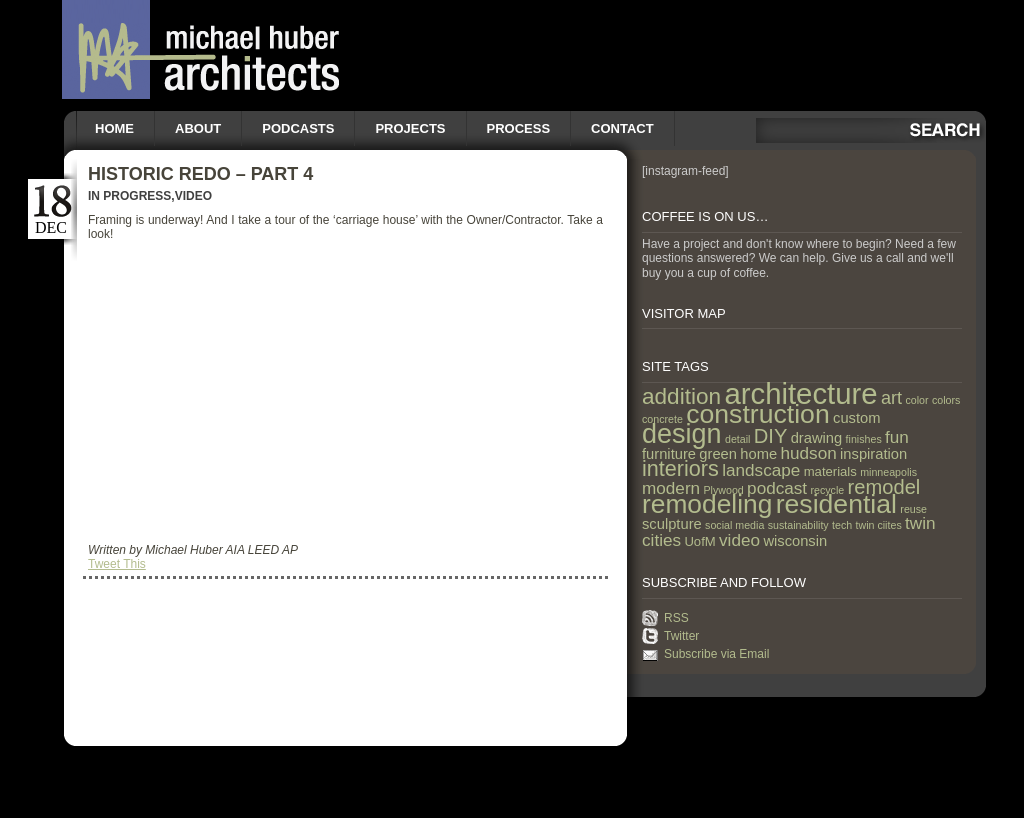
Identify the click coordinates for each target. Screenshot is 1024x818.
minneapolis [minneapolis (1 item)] (888, 472)
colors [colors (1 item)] (946, 400)
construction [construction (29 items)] (757, 414)
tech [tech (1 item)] (842, 525)
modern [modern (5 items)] (671, 488)
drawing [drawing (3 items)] (817, 438)
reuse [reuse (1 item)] (913, 509)
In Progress (129, 196)
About (198, 128)
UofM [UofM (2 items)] (699, 541)
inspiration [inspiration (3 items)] (873, 454)
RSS (676, 618)
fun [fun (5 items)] (897, 437)
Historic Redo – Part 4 (200, 174)
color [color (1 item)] (916, 400)
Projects (410, 128)
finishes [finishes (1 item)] (864, 439)
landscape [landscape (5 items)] (761, 470)
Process (519, 128)
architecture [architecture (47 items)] (800, 393)
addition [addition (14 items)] (681, 396)
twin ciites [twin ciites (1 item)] (879, 525)
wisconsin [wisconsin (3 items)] (795, 541)
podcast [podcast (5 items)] (777, 488)
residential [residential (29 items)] (836, 504)
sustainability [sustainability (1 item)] (798, 525)
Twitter (681, 636)
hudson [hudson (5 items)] (809, 453)
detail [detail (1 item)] (737, 439)
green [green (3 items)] (718, 454)
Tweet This (117, 564)
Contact (622, 128)
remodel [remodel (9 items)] (884, 487)
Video (193, 196)
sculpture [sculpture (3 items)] (672, 524)
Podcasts (298, 128)
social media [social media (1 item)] (734, 525)
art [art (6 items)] (891, 398)
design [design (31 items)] (682, 434)
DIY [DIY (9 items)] (771, 436)
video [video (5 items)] (739, 540)
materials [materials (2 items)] (830, 471)
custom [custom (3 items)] (856, 418)
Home (114, 128)
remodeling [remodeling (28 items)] (707, 504)
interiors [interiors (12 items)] (680, 468)
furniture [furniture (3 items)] (669, 454)
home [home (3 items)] (758, 454)
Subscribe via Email (716, 654)
